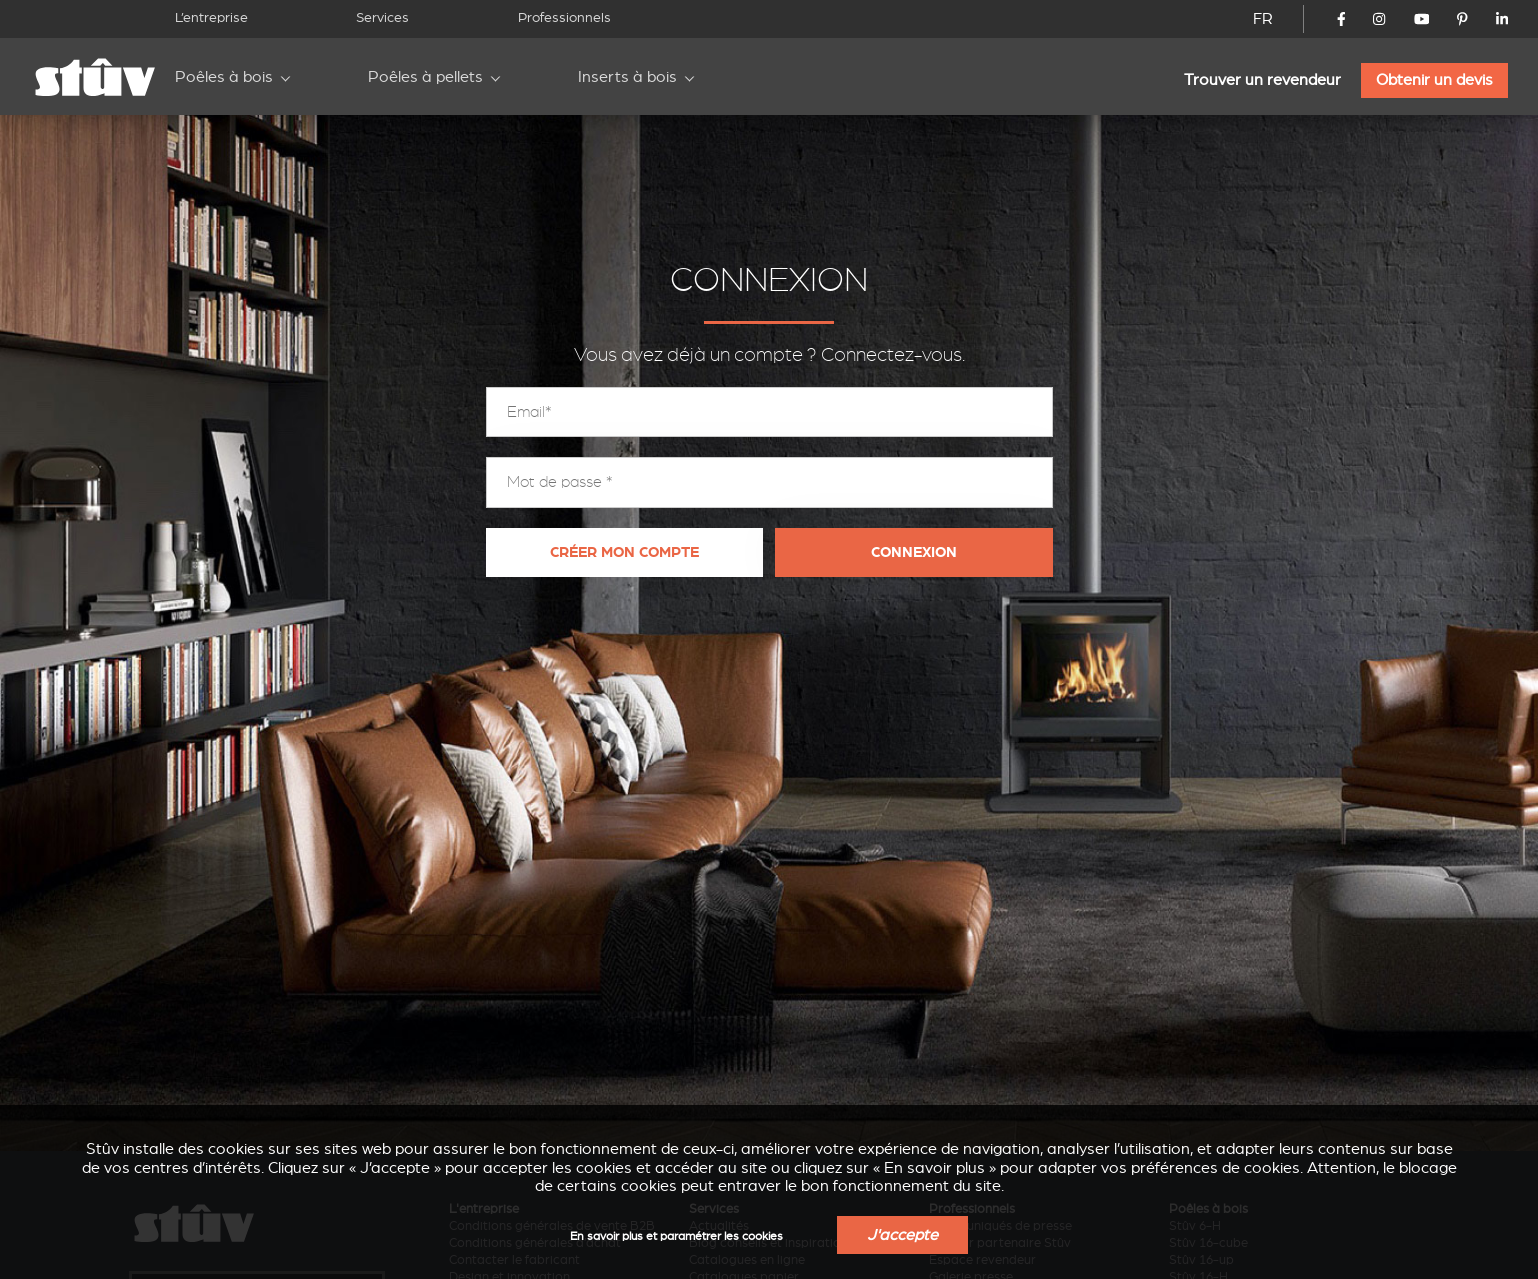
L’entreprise (211, 17)
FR (1263, 19)
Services (382, 17)
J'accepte (902, 1235)
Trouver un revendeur (1262, 80)
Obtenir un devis (1434, 80)
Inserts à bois (627, 77)
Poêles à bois (224, 77)
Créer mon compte (624, 552)
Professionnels (564, 17)
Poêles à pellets (425, 77)
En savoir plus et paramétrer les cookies (676, 1236)
